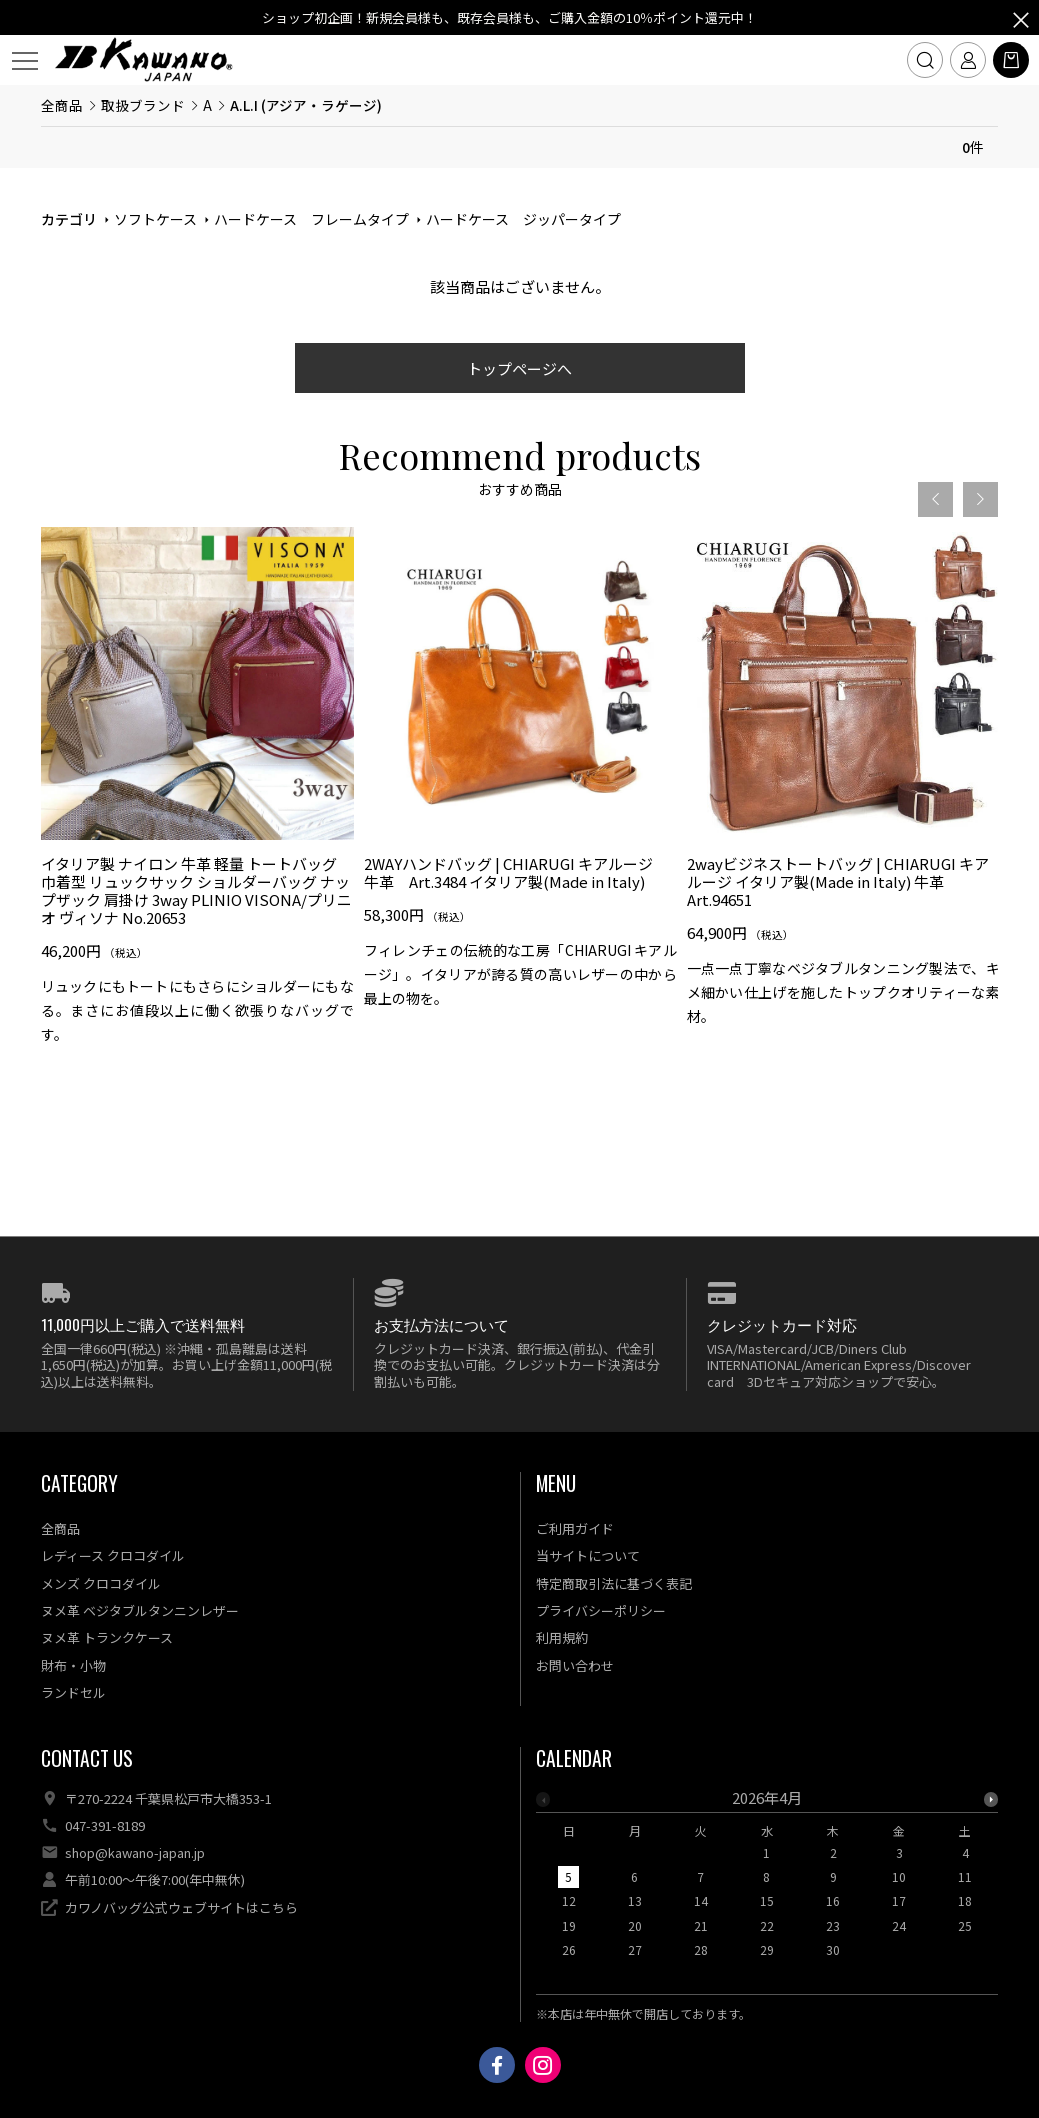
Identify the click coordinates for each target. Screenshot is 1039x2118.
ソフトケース (155, 219)
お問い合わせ (575, 1665)
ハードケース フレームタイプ (311, 219)
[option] (197, 793)
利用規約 (562, 1637)
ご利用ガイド (575, 1528)
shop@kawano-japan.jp (135, 1852)
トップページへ (519, 368)
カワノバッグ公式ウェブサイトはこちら (181, 1907)
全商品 (62, 105)
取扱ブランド (143, 105)
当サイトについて (588, 1555)
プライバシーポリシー (601, 1610)
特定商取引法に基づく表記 (614, 1583)
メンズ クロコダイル (101, 1583)
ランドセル (73, 1692)
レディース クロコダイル (113, 1555)
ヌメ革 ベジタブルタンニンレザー (140, 1610)
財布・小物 (73, 1665)
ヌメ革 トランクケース (107, 1637)
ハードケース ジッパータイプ (523, 219)
